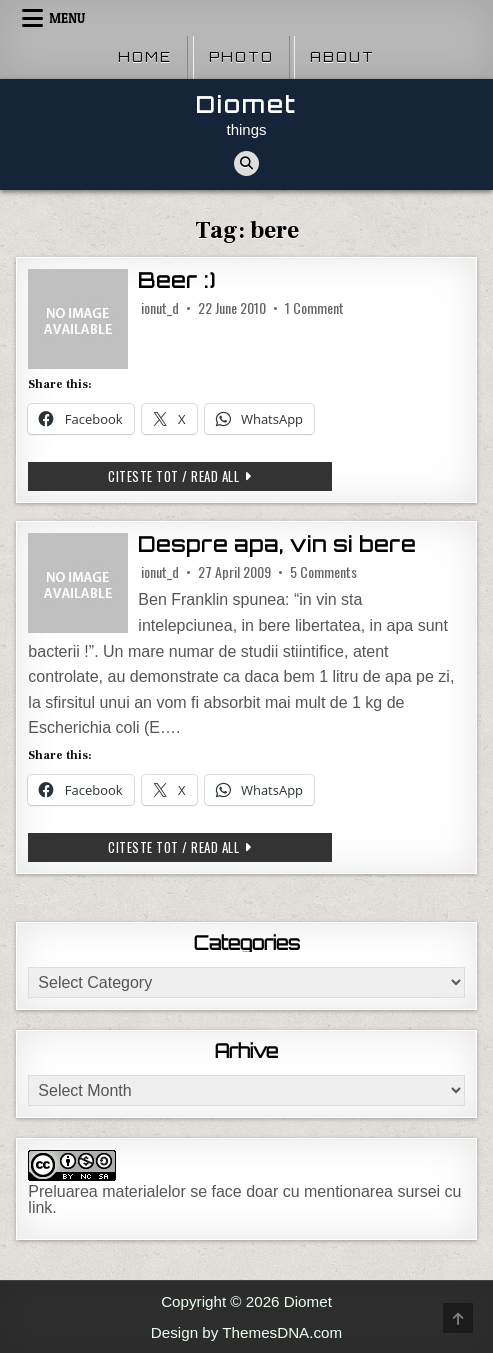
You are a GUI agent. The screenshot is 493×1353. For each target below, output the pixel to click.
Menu (67, 18)
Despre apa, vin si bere (277, 544)
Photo (241, 57)
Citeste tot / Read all (186, 478)
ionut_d (160, 308)
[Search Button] (246, 163)
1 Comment (314, 308)
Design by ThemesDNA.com (246, 1332)
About (342, 57)
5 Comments (323, 572)
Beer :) (177, 280)
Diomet (246, 104)
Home (145, 57)
